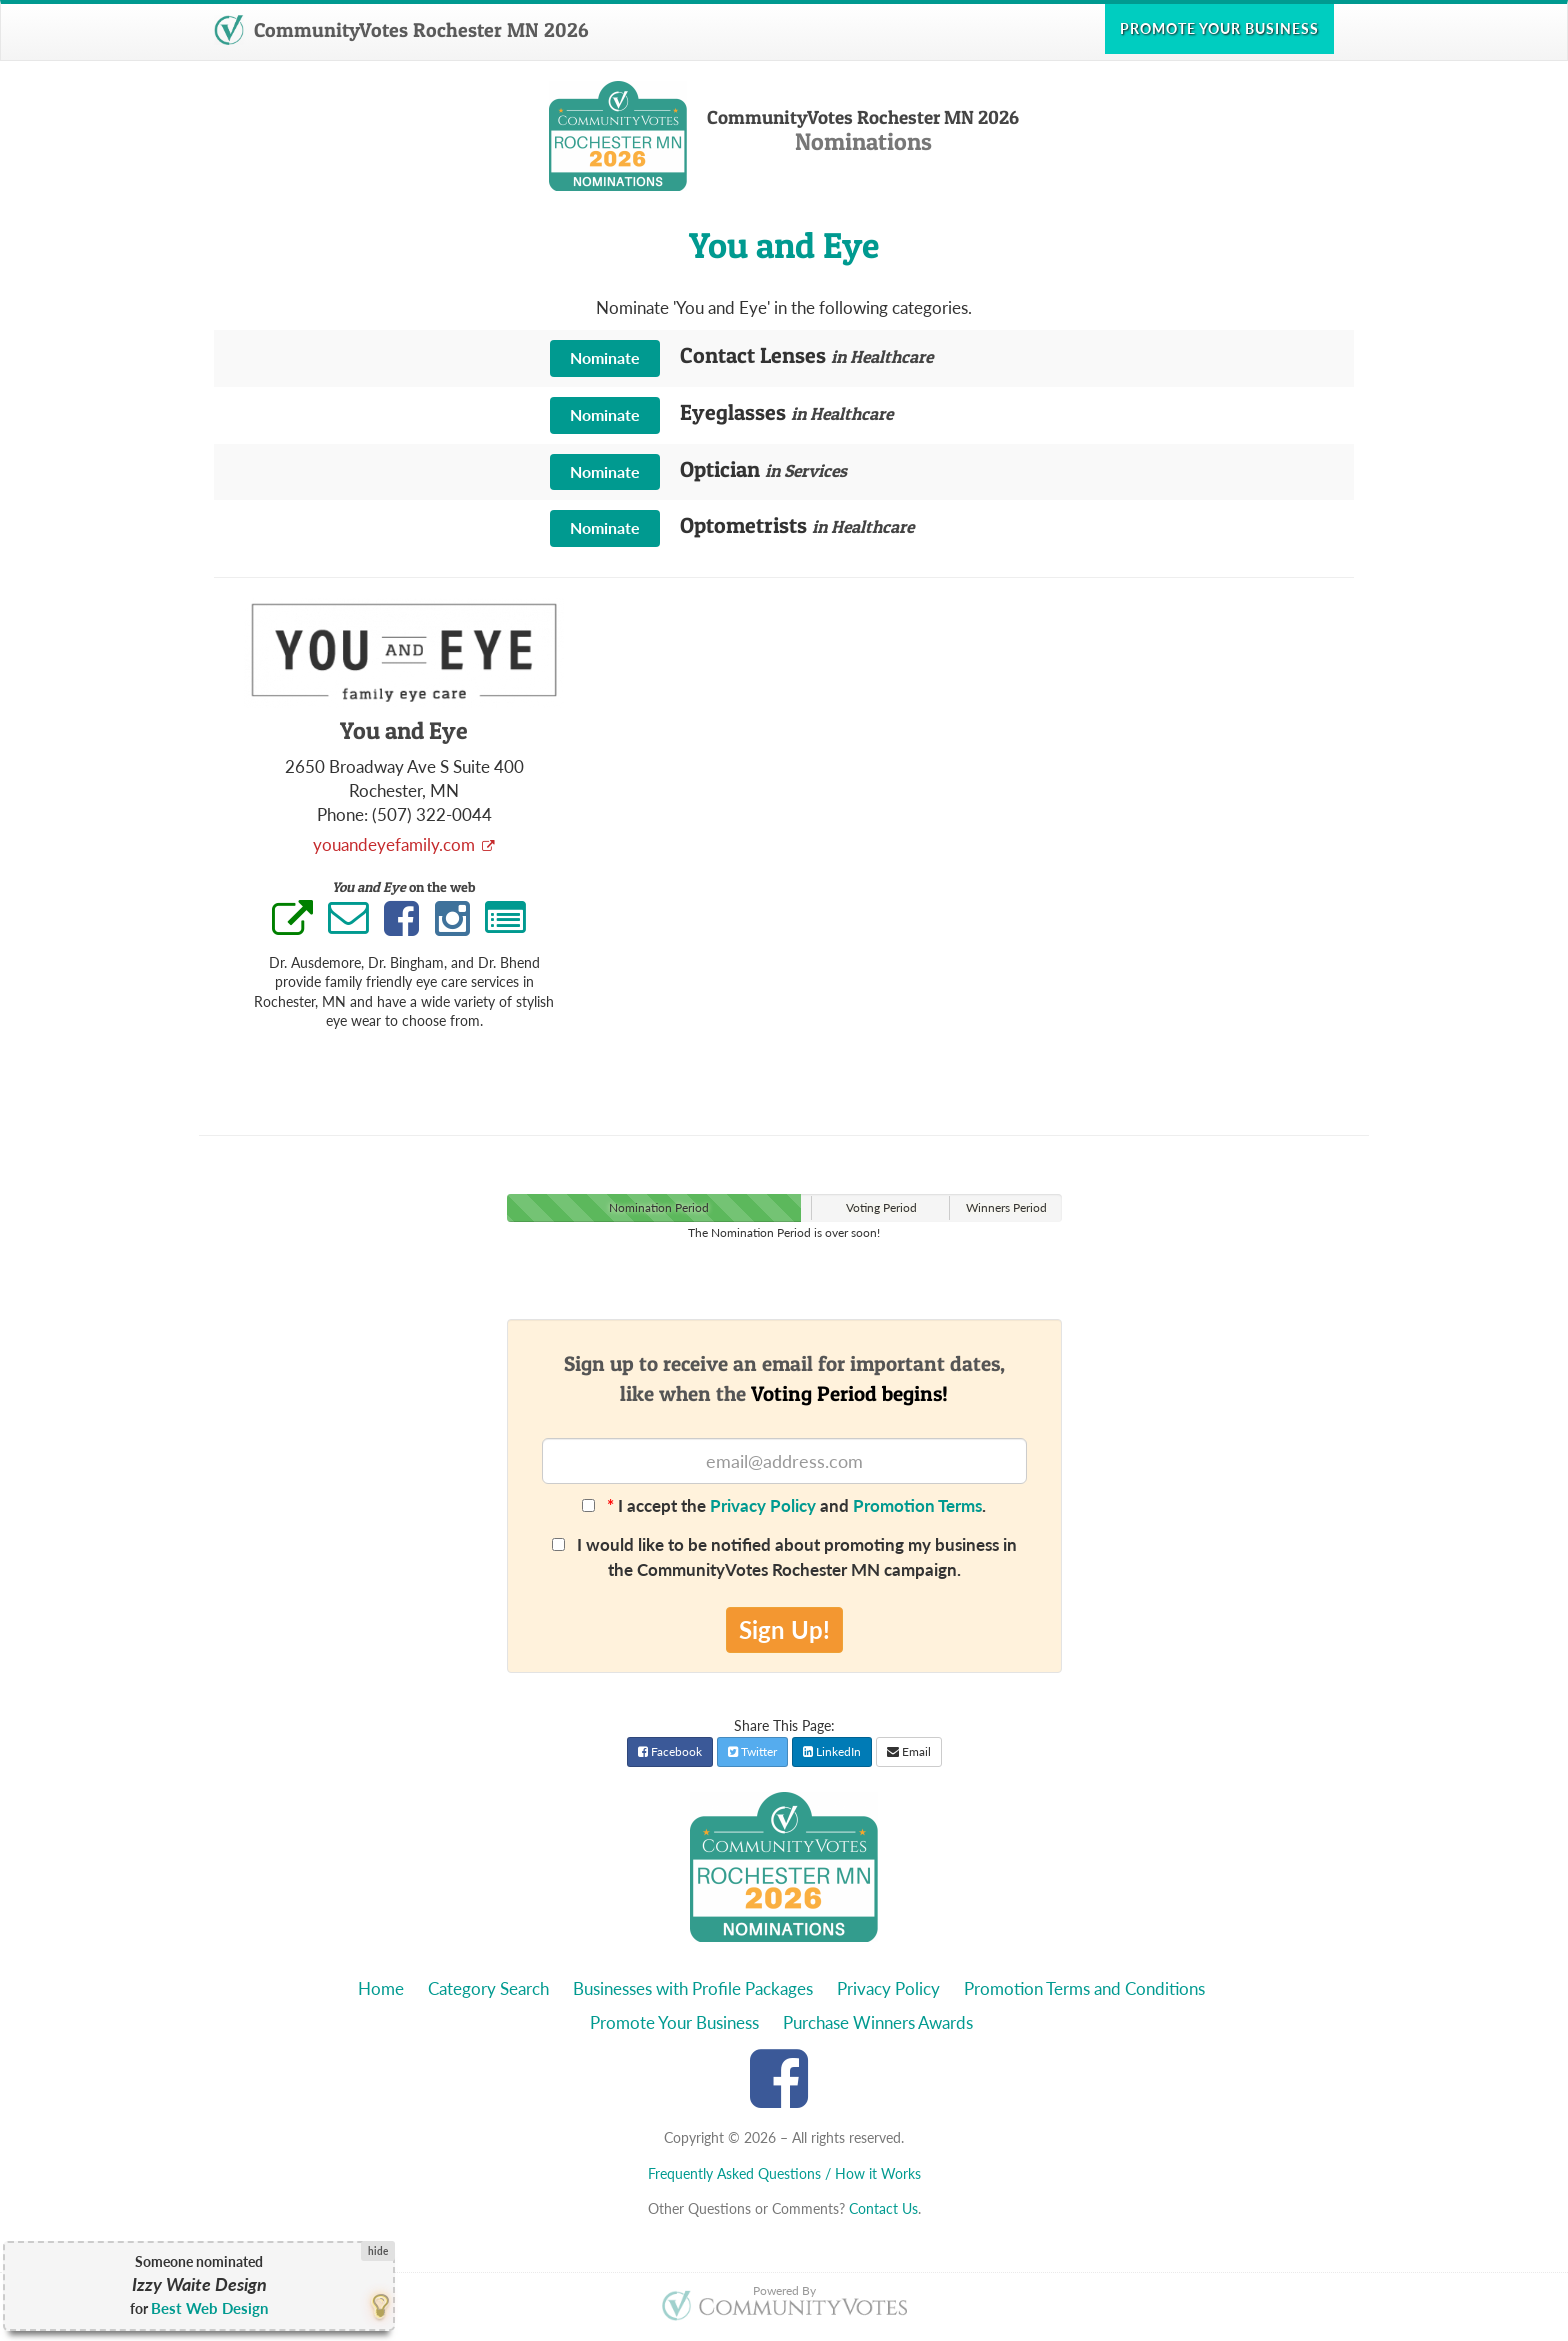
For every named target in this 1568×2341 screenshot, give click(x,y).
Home (381, 1988)
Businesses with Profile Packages (693, 1988)
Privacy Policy (763, 1505)
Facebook (670, 1751)
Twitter (752, 1751)
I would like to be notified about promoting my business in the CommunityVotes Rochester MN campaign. (784, 1556)
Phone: (342, 814)
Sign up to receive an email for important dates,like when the (784, 1378)
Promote (1219, 28)
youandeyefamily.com (396, 844)
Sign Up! (784, 1629)
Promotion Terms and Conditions (1084, 1988)
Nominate (605, 357)
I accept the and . (784, 1505)
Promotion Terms (917, 1505)
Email (909, 1751)
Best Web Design (209, 2308)
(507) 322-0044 (432, 814)
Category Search (488, 1988)
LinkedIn (832, 1751)
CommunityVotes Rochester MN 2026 (401, 30)
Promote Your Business (674, 2022)
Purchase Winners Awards (878, 2022)
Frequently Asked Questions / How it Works (784, 2173)
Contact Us (883, 2208)
